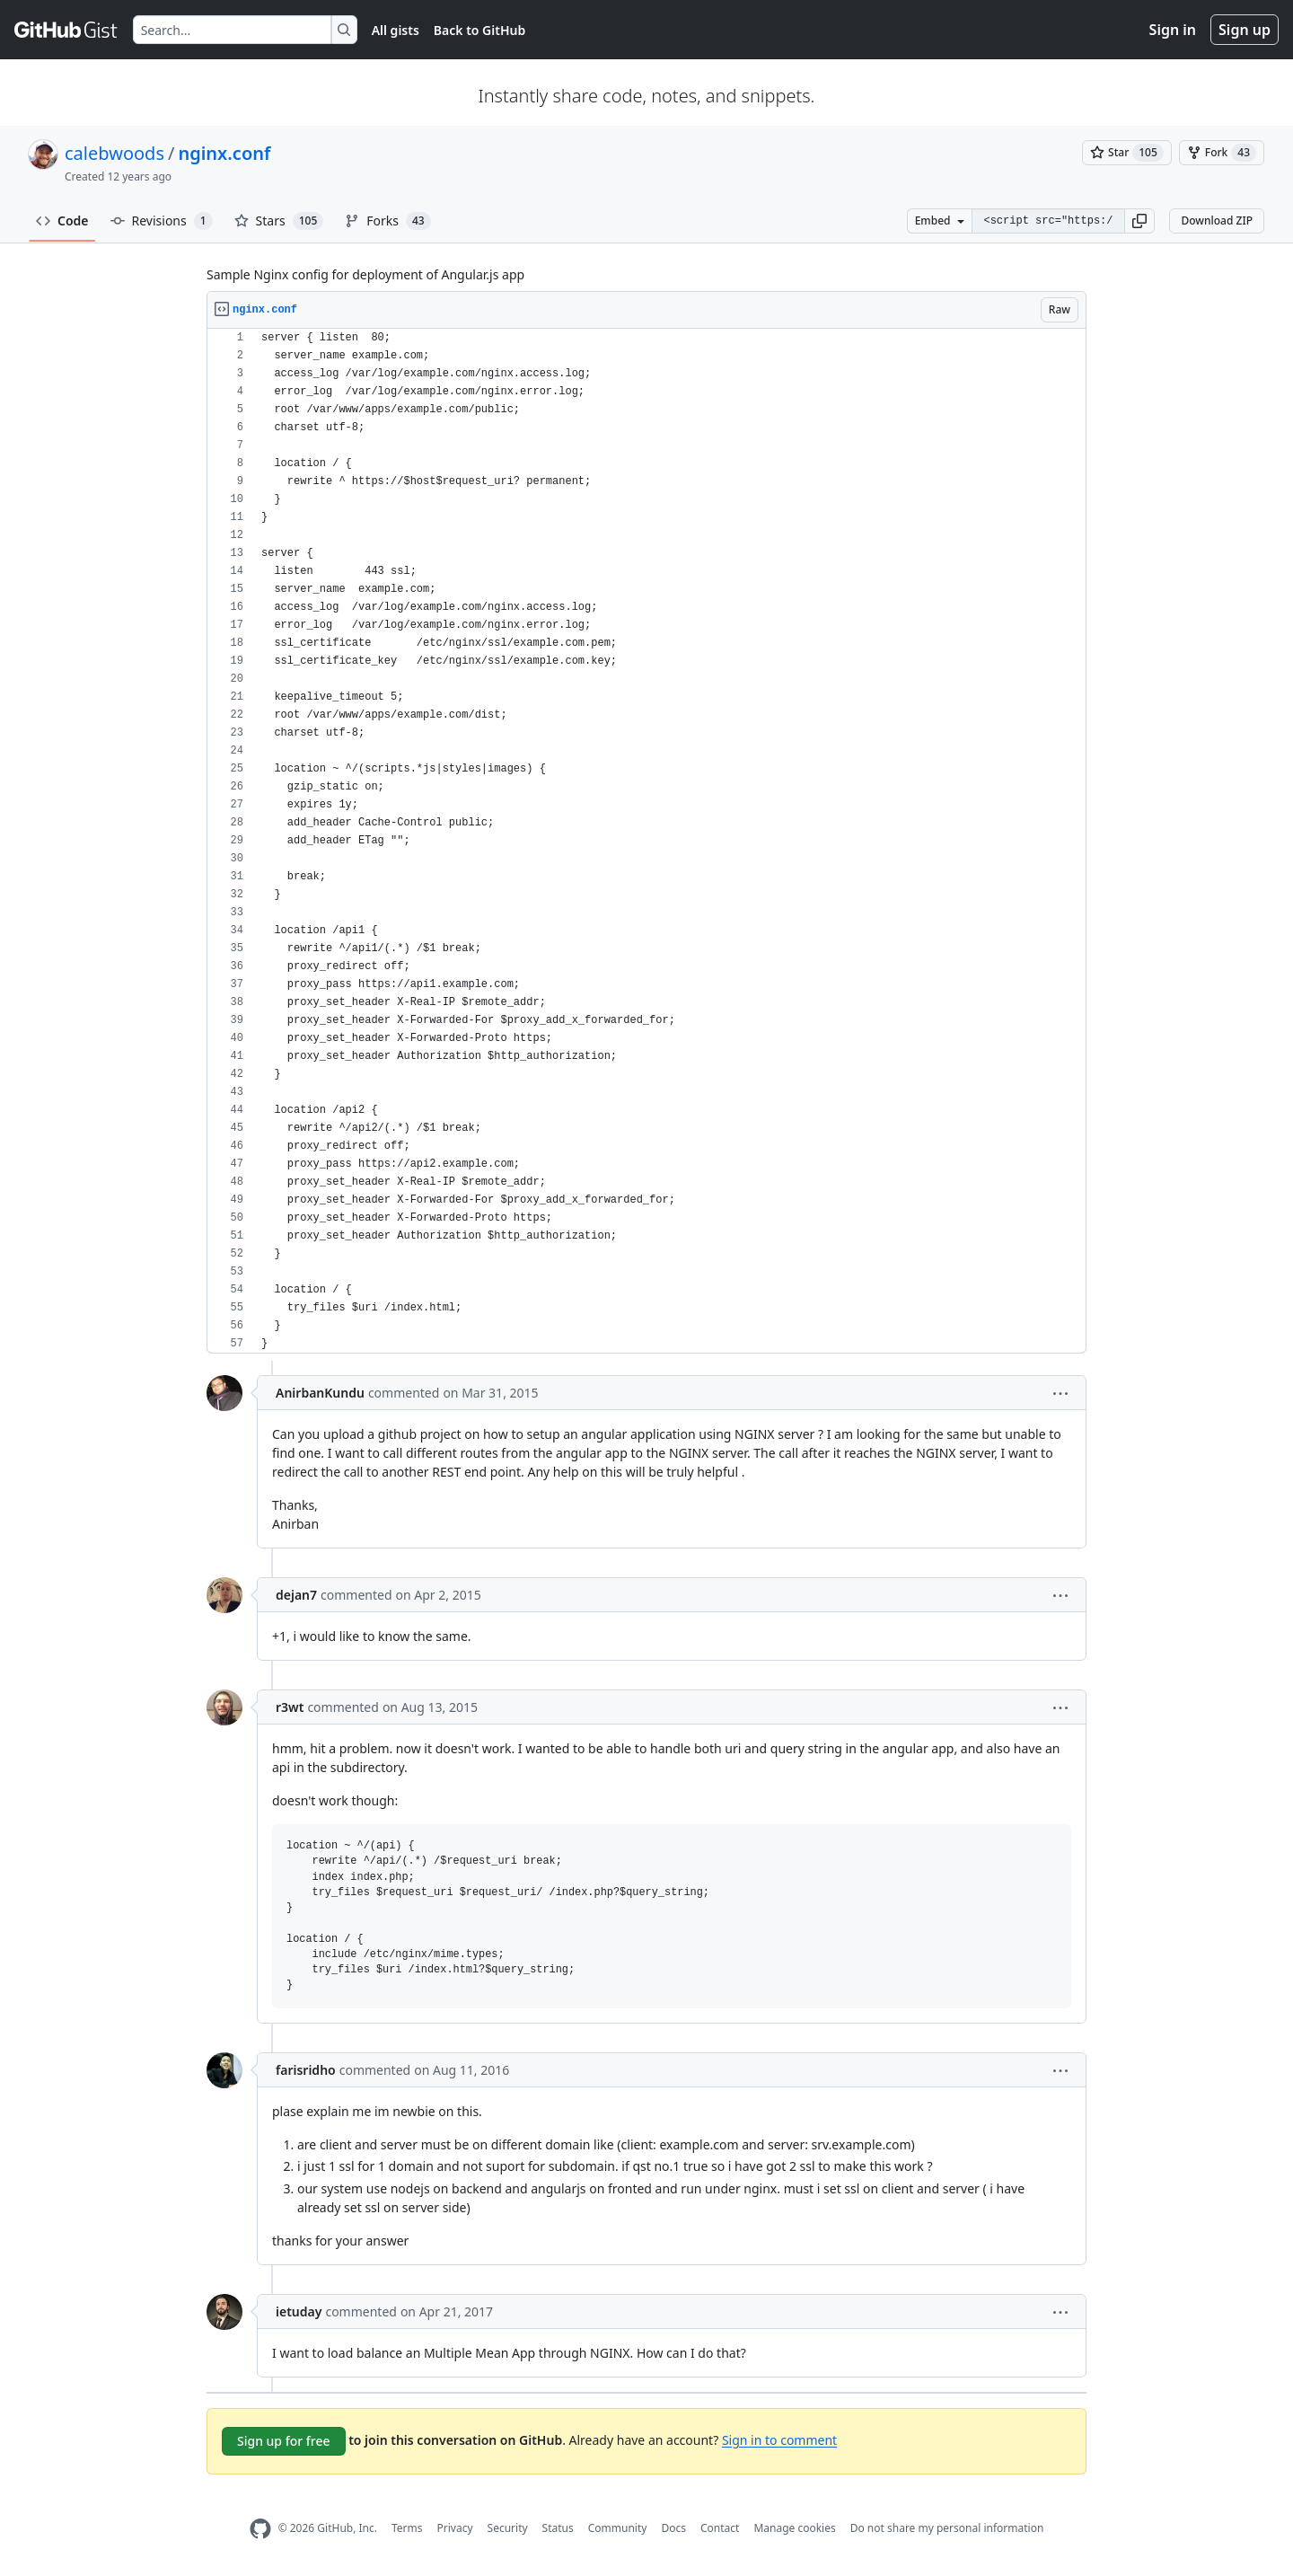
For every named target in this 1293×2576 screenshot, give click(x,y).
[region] (646, 841)
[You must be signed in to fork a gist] (1221, 152)
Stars (279, 221)
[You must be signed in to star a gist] (1127, 152)
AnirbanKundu (320, 1392)
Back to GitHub (479, 30)
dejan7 (296, 1594)
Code (62, 220)
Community (617, 2528)
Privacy (455, 2528)
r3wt (289, 1707)
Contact (719, 2528)
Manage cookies (794, 2528)
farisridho (306, 2069)
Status (558, 2528)
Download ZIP (1217, 220)
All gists (395, 30)
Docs (673, 2528)
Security (508, 2528)
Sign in (1172, 30)
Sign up (1244, 30)
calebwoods (114, 153)
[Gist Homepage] (66, 29)
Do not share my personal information (947, 2528)
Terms (407, 2528)
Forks (387, 221)
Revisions (161, 221)
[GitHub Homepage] (260, 2529)
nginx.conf (224, 153)
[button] (1139, 221)
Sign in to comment (779, 2439)
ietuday (298, 2311)
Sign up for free (283, 2440)
